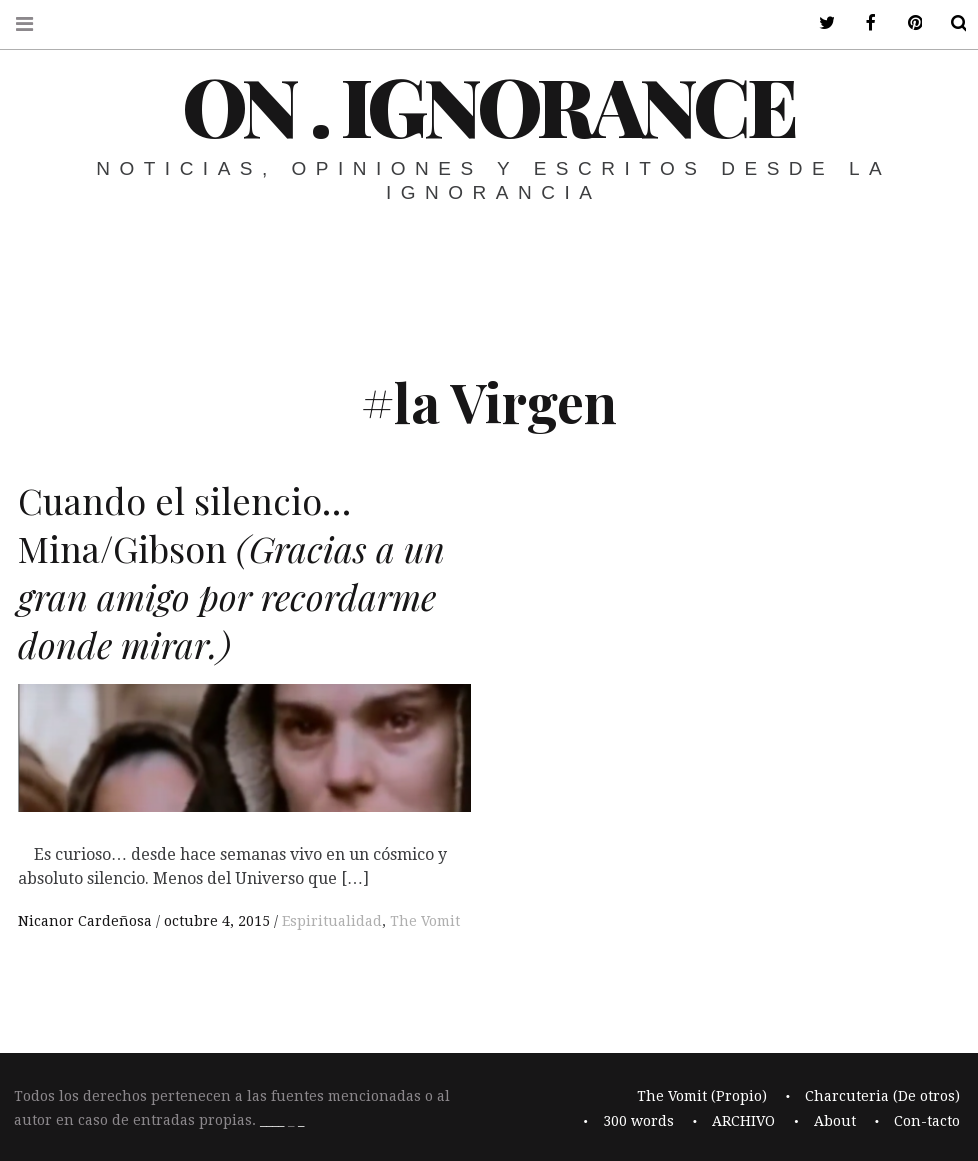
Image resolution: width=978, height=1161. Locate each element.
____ (272, 1121)
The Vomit (425, 921)
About (835, 1121)
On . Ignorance (488, 104)
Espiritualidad (332, 921)
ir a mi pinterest (902, 23)
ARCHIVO (743, 1121)
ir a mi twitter (814, 23)
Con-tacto (927, 1121)
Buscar (946, 23)
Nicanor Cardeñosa (87, 921)
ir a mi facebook (858, 23)
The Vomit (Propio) (702, 1097)
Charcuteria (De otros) (882, 1097)
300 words (638, 1121)
